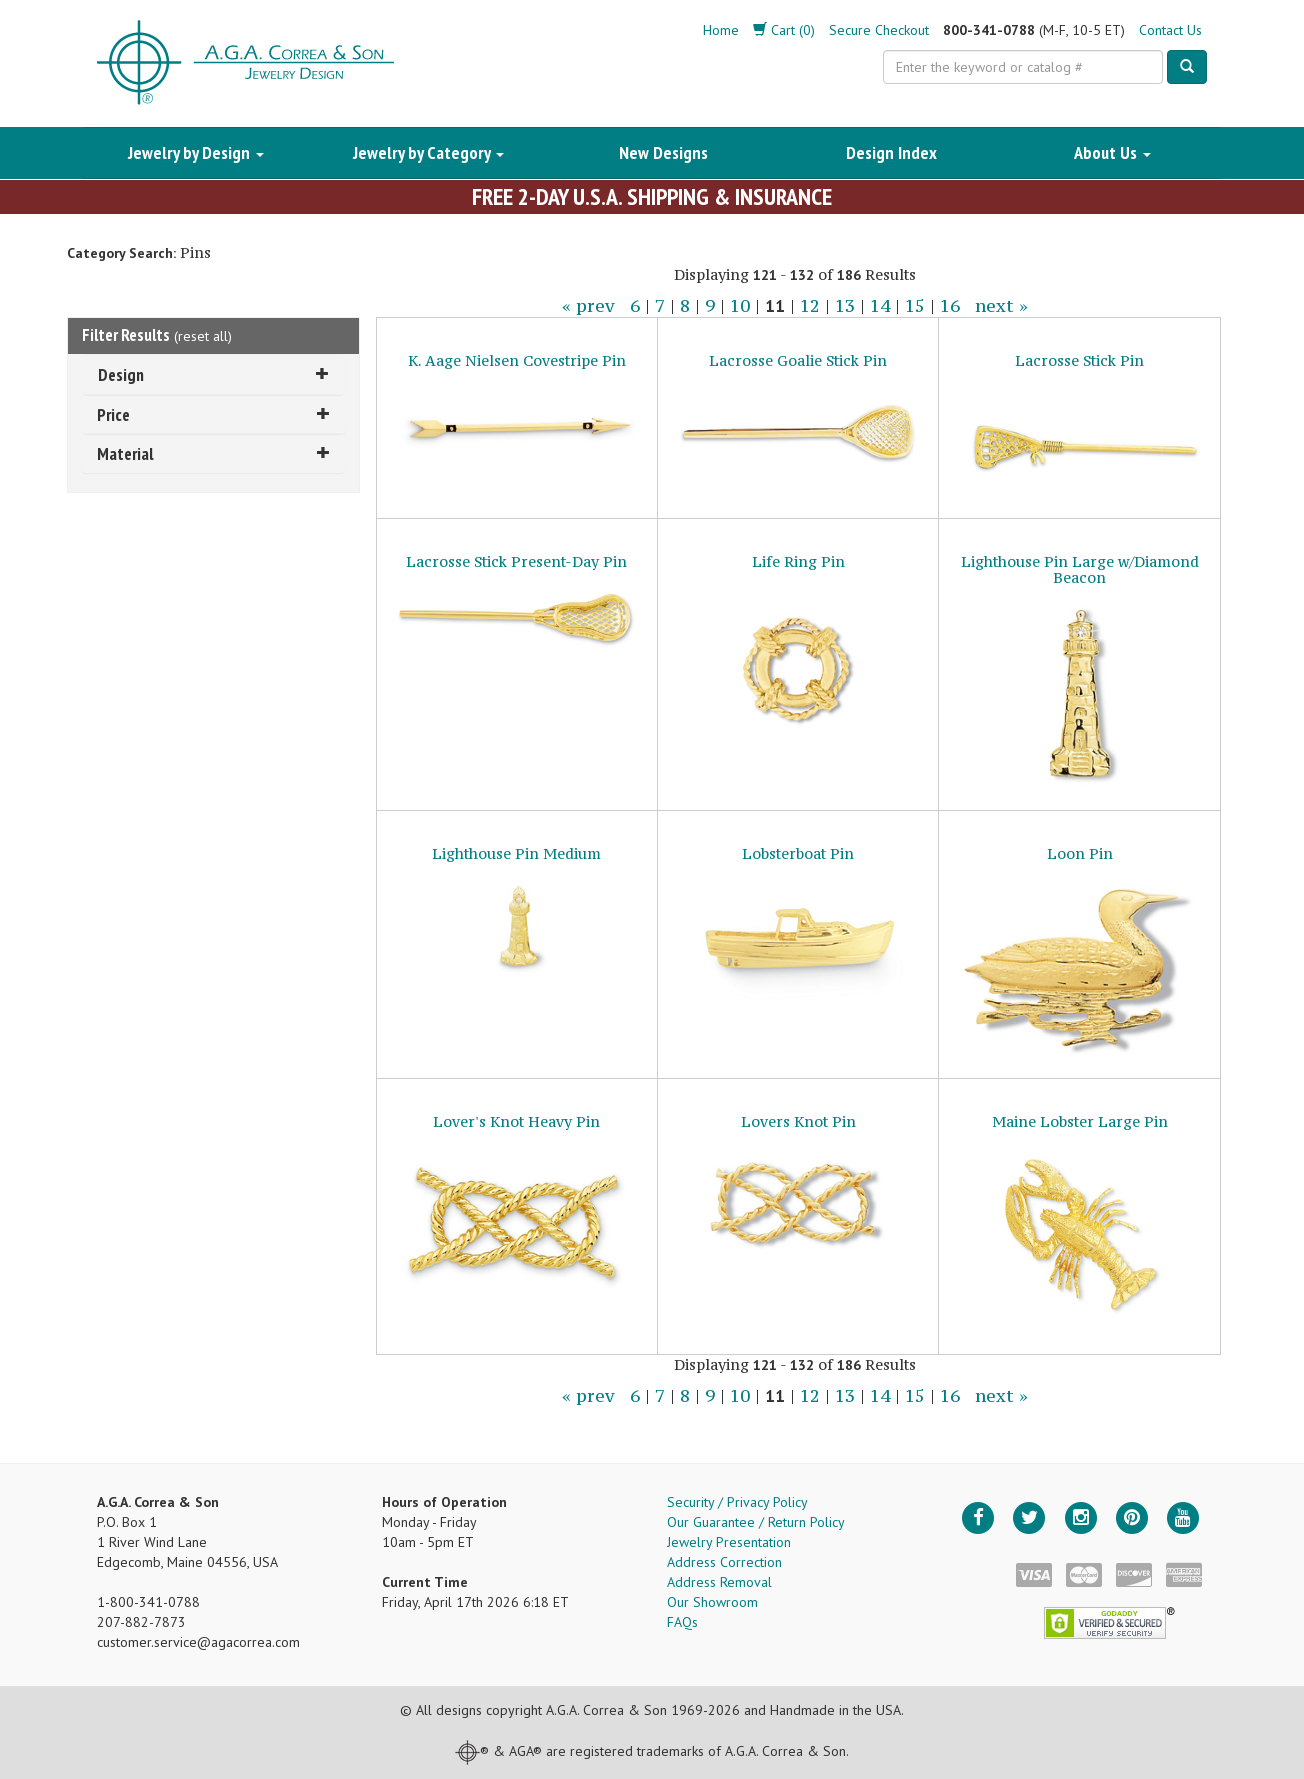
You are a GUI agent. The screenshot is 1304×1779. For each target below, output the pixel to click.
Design (213, 374)
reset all (203, 336)
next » (1001, 306)
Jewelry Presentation (729, 1542)
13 (845, 306)
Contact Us (1170, 30)
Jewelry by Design (196, 152)
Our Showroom (712, 1602)
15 (915, 306)
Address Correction (724, 1562)
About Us (1112, 152)
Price (213, 414)
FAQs (682, 1622)
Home (721, 30)
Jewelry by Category (428, 152)
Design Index (891, 152)
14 (880, 306)
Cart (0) (784, 30)
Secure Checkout (879, 30)
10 (740, 306)
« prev (588, 306)
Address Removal (719, 1582)
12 (810, 306)
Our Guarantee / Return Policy (756, 1522)
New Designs (663, 152)
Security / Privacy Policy (737, 1502)
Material (213, 453)
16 (950, 306)
